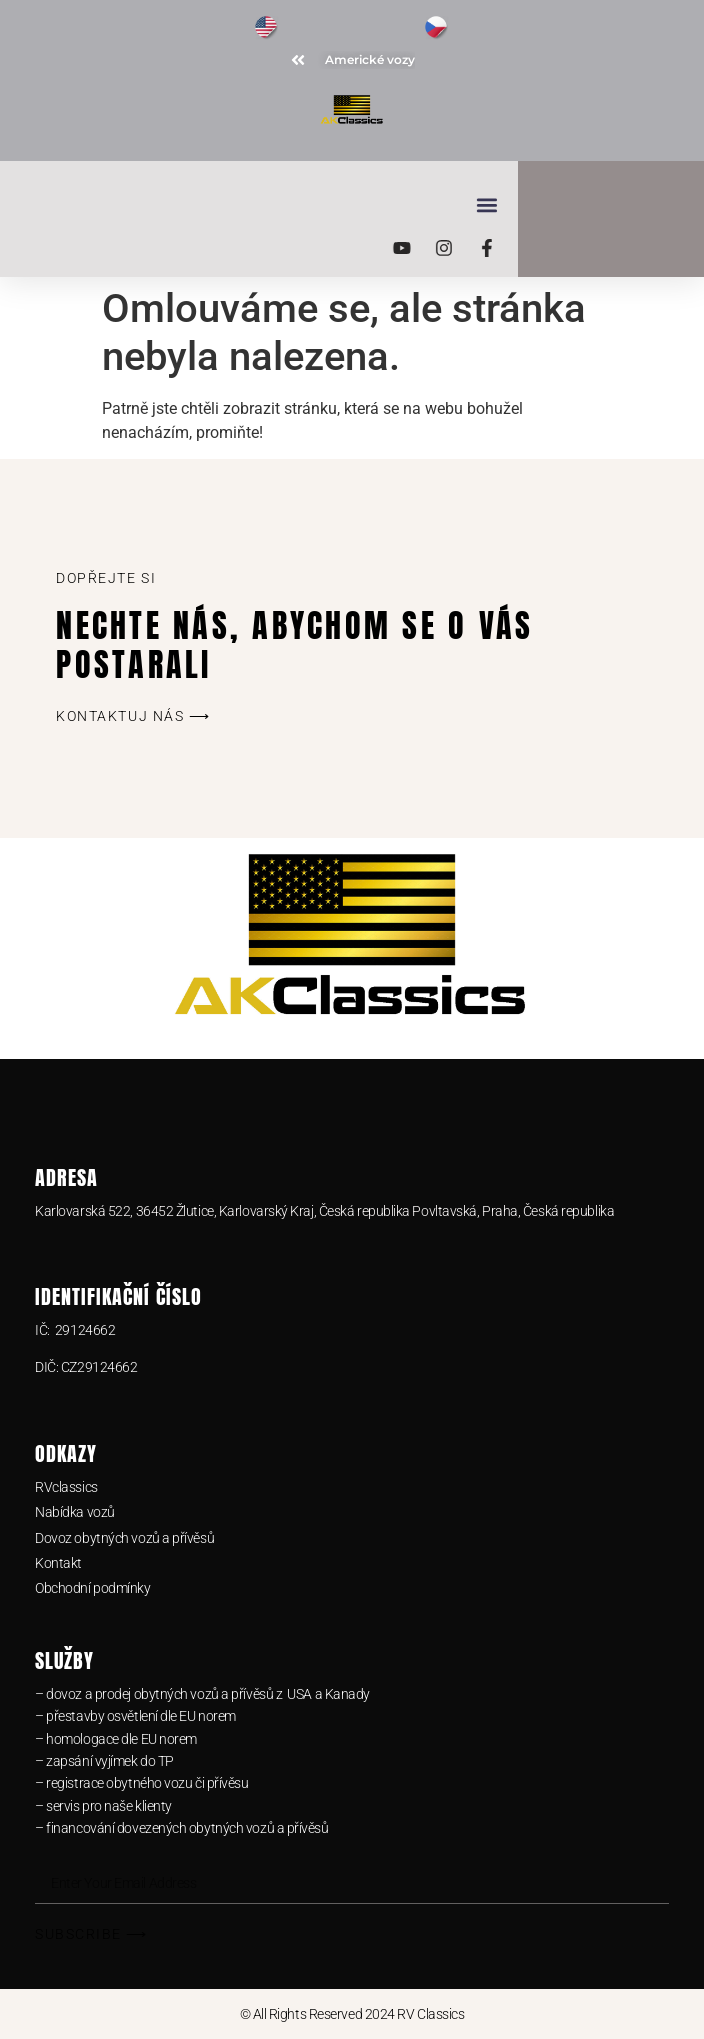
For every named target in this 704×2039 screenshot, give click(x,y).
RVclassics (66, 1487)
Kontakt (58, 1563)
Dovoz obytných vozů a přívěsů (124, 1538)
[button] (339, 204)
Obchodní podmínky (92, 1588)
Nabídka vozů (75, 1512)
